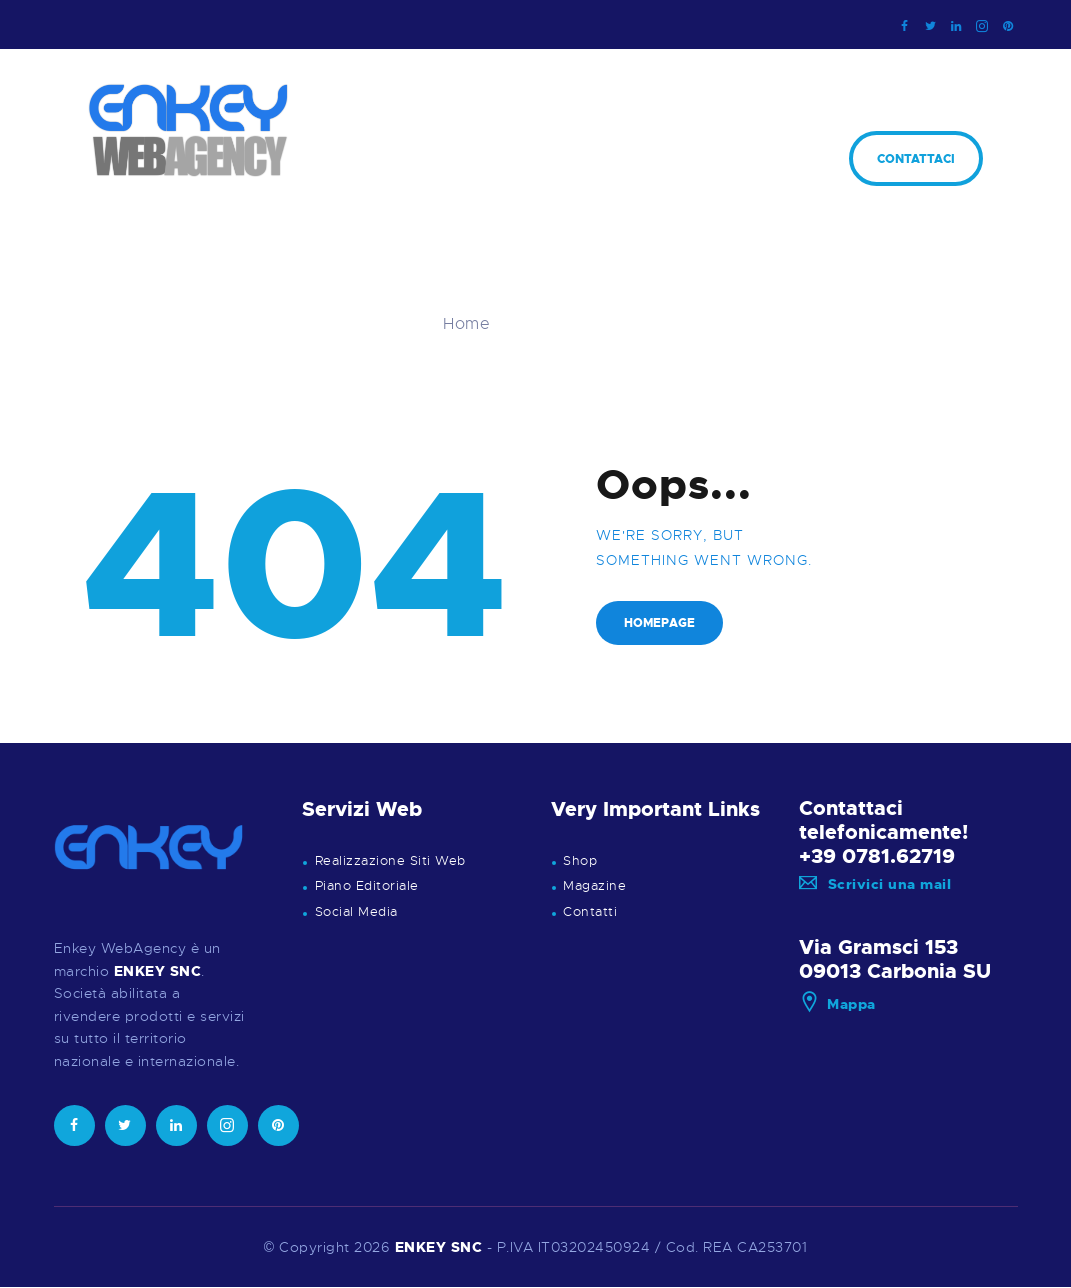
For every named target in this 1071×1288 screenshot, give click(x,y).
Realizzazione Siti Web (390, 861)
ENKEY (421, 1247)
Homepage (659, 623)
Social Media (356, 912)
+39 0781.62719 (877, 856)
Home (466, 324)
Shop (580, 861)
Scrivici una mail (875, 884)
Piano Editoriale (367, 886)
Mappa (837, 1004)
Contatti (590, 912)
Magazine (594, 886)
